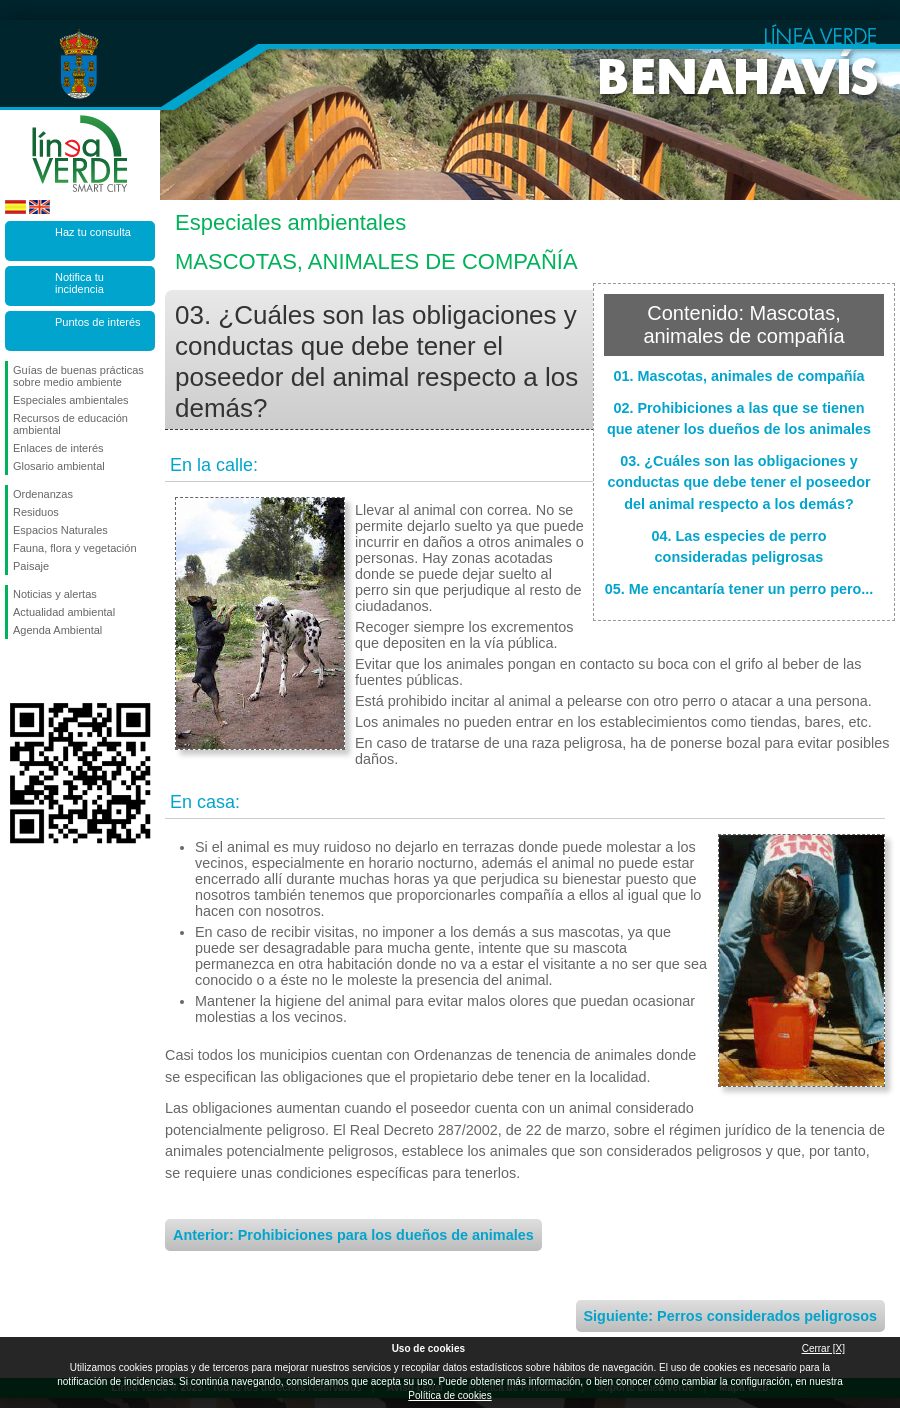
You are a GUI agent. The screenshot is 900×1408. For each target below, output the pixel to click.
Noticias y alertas (55, 594)
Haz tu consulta (93, 232)
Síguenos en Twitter (50, 671)
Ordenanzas (43, 494)
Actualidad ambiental (64, 612)
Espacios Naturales (60, 530)
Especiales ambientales (71, 400)
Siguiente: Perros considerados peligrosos (730, 1316)
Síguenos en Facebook (17, 671)
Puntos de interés (98, 322)
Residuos (36, 512)
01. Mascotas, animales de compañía (738, 376)
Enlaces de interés (58, 448)
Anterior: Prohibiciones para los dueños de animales (353, 1235)
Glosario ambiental (59, 466)
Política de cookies (449, 1395)
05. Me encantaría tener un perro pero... (739, 589)
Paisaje (31, 566)
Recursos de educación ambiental (70, 424)
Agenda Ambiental (57, 630)
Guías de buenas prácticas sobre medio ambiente (78, 376)
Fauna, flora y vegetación (75, 548)
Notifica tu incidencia (79, 283)
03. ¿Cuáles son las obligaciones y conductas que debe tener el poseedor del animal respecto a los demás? (738, 482)
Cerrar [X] (823, 1348)
